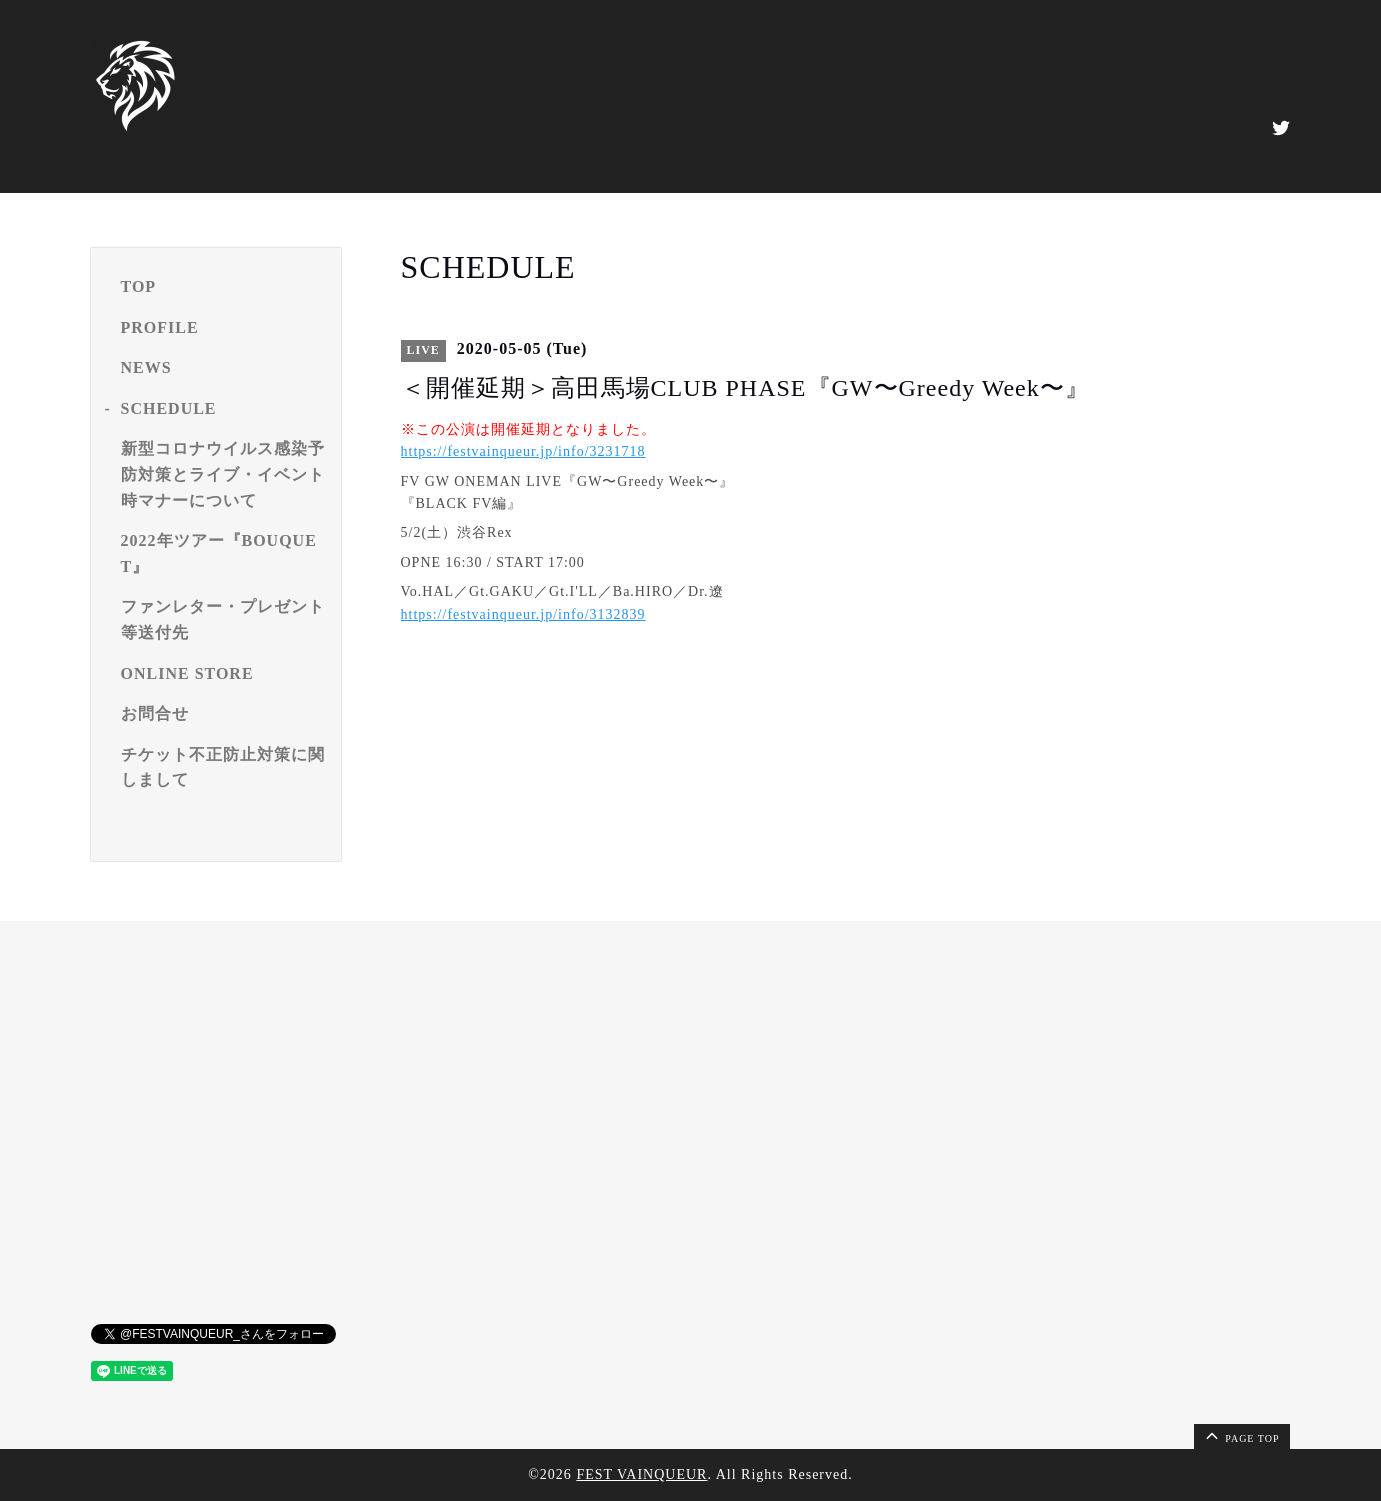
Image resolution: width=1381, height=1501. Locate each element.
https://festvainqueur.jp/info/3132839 (523, 614)
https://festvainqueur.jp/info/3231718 (523, 451)
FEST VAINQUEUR (641, 1474)
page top (1241, 1435)
